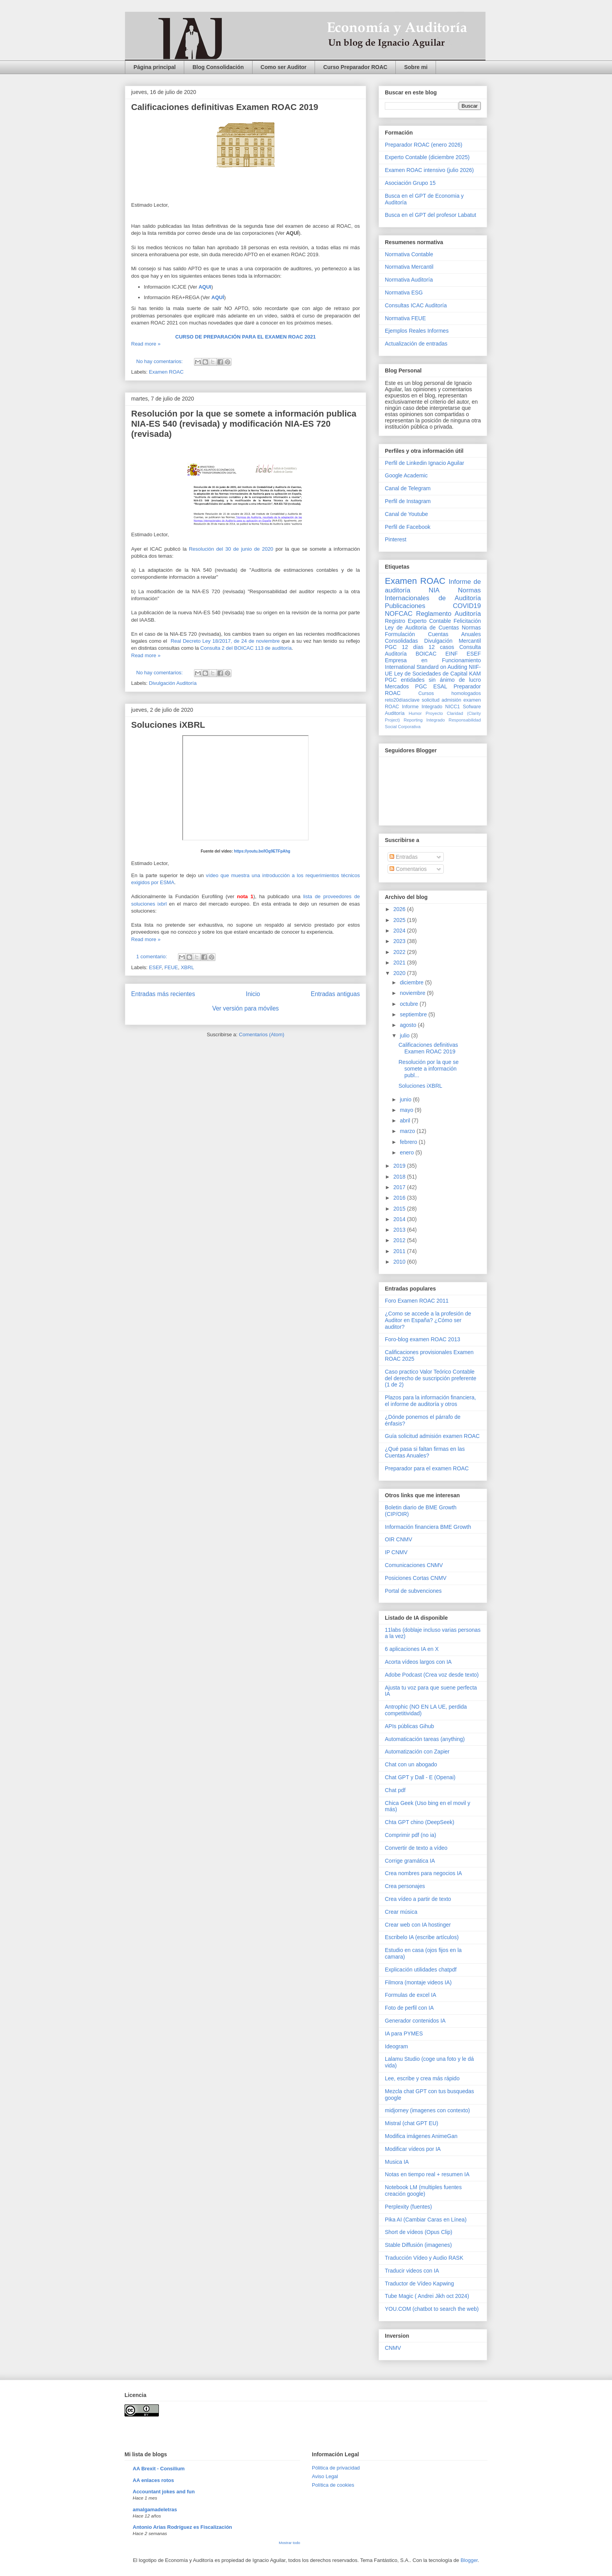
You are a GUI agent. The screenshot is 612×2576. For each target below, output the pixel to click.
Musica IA (397, 2162)
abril (405, 1120)
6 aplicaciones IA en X (412, 1649)
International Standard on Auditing (426, 667)
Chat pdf (395, 1790)
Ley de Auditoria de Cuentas (422, 627)
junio (406, 1099)
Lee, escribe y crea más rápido (422, 2078)
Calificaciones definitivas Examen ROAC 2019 (224, 107)
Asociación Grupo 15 (410, 183)
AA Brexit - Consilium (159, 2468)
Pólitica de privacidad (336, 2468)
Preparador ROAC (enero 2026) (423, 145)
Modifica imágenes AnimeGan (421, 2136)
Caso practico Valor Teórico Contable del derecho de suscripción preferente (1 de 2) (430, 1378)
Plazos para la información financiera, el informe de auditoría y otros (430, 1400)
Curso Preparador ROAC (355, 67)
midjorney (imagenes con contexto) (427, 2110)
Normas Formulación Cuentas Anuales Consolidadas (433, 634)
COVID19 (467, 606)
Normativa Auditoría (409, 280)
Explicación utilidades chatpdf (421, 1969)
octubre (410, 1004)
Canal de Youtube (406, 514)
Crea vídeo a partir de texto (418, 1899)
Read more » (145, 344)
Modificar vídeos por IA (413, 2149)
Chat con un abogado (411, 1764)
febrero (409, 1142)
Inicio (253, 994)
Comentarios (408, 869)
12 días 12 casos (428, 647)
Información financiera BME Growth (428, 1527)
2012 (400, 1240)
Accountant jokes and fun (164, 2491)
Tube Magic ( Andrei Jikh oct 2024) (427, 2296)
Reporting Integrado (424, 720)
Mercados (397, 686)
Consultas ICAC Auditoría (416, 305)
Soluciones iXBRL (168, 725)
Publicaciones (405, 606)
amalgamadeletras (155, 2509)
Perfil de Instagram (408, 501)
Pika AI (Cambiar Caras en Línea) (425, 2219)
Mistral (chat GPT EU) (411, 2123)
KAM (475, 673)
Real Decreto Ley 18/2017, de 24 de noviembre (226, 641)
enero (407, 1152)
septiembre (414, 1014)
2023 (400, 941)
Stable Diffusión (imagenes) (418, 2245)
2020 (400, 973)
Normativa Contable (409, 254)
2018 (400, 1177)
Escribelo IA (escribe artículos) (422, 1937)
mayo (407, 1110)
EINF (451, 654)
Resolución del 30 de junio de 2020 (231, 549)
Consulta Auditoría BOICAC (433, 650)
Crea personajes (405, 1886)
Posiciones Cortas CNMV (416, 1578)
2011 (400, 1251)
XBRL (187, 967)
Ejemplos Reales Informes (416, 331)
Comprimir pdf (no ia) (410, 1835)
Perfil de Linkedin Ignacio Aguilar (424, 463)
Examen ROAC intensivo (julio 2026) (429, 170)
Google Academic (406, 475)
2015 (400, 1209)
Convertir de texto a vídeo (416, 1848)
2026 (400, 909)
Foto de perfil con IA (409, 2008)
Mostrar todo (289, 2543)
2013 (400, 1230)
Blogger (469, 2560)
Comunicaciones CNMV (414, 1565)
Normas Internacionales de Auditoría (433, 594)
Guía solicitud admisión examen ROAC (432, 1436)
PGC (391, 647)
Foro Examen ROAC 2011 (416, 1301)
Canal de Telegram (408, 488)
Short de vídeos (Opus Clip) (418, 2232)
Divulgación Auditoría (173, 683)
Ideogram (396, 2046)
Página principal (154, 67)
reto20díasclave (402, 700)
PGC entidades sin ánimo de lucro (433, 680)
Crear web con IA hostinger (418, 1925)
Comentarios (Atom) (261, 1034)
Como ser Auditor (284, 67)
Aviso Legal (325, 2476)
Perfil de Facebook (408, 527)
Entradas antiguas (335, 994)
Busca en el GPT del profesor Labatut (430, 215)
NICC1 (452, 706)
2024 (400, 930)
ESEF (155, 967)
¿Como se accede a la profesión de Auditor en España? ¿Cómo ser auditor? (428, 1320)
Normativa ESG (404, 292)
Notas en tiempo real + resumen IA (427, 2174)
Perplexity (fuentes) (408, 2207)
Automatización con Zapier (417, 1751)
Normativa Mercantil (409, 267)
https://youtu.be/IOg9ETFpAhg (262, 851)
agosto (409, 1025)
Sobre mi (415, 67)
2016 (400, 1198)
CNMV (393, 2348)
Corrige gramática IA (410, 1861)
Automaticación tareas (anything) (425, 1739)
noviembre (413, 993)
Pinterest (395, 539)
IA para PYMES (404, 2033)
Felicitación (467, 621)
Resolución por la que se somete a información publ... (429, 1068)
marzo (408, 1131)
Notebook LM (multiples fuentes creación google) (423, 2190)
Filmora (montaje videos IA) (418, 1982)
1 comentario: (152, 956)
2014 (400, 1219)
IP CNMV (396, 1552)
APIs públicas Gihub (409, 1726)
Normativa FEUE (405, 318)
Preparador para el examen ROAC (427, 1468)
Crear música (401, 1912)
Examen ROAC (166, 372)
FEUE (171, 967)
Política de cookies (333, 2485)
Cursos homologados (449, 693)
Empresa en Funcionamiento (433, 660)
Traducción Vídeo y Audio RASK (424, 2258)
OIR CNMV (398, 1539)
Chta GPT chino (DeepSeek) (419, 1822)
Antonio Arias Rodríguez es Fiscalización (182, 2527)
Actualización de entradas (416, 343)
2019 (400, 1166)
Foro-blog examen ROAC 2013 (422, 1339)
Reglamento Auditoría (448, 613)
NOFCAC (399, 613)
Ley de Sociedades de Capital (431, 673)
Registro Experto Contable (418, 621)
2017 (400, 1187)
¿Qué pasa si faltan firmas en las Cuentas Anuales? (425, 1452)
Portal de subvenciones (413, 1591)
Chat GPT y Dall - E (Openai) (420, 1777)
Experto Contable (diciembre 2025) (427, 157)
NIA (434, 590)
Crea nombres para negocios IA (423, 1873)
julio (405, 1035)
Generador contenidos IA (415, 2021)
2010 (400, 1262)
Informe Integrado (422, 706)
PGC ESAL (431, 686)
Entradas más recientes (163, 994)
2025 (400, 920)
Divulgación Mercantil (452, 641)
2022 (400, 952)
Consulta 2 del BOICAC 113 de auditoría (246, 648)
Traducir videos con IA (412, 2271)
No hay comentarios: (160, 361)
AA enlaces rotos (153, 2480)
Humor (415, 713)
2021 (400, 962)
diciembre (412, 982)
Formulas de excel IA (410, 1995)
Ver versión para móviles (245, 1008)
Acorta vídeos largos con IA (418, 1662)
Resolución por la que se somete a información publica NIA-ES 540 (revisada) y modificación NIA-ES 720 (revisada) (243, 424)
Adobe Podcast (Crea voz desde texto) (432, 1675)
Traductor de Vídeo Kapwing (419, 2283)
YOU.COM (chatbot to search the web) (432, 2309)
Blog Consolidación (218, 67)
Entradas (404, 857)
